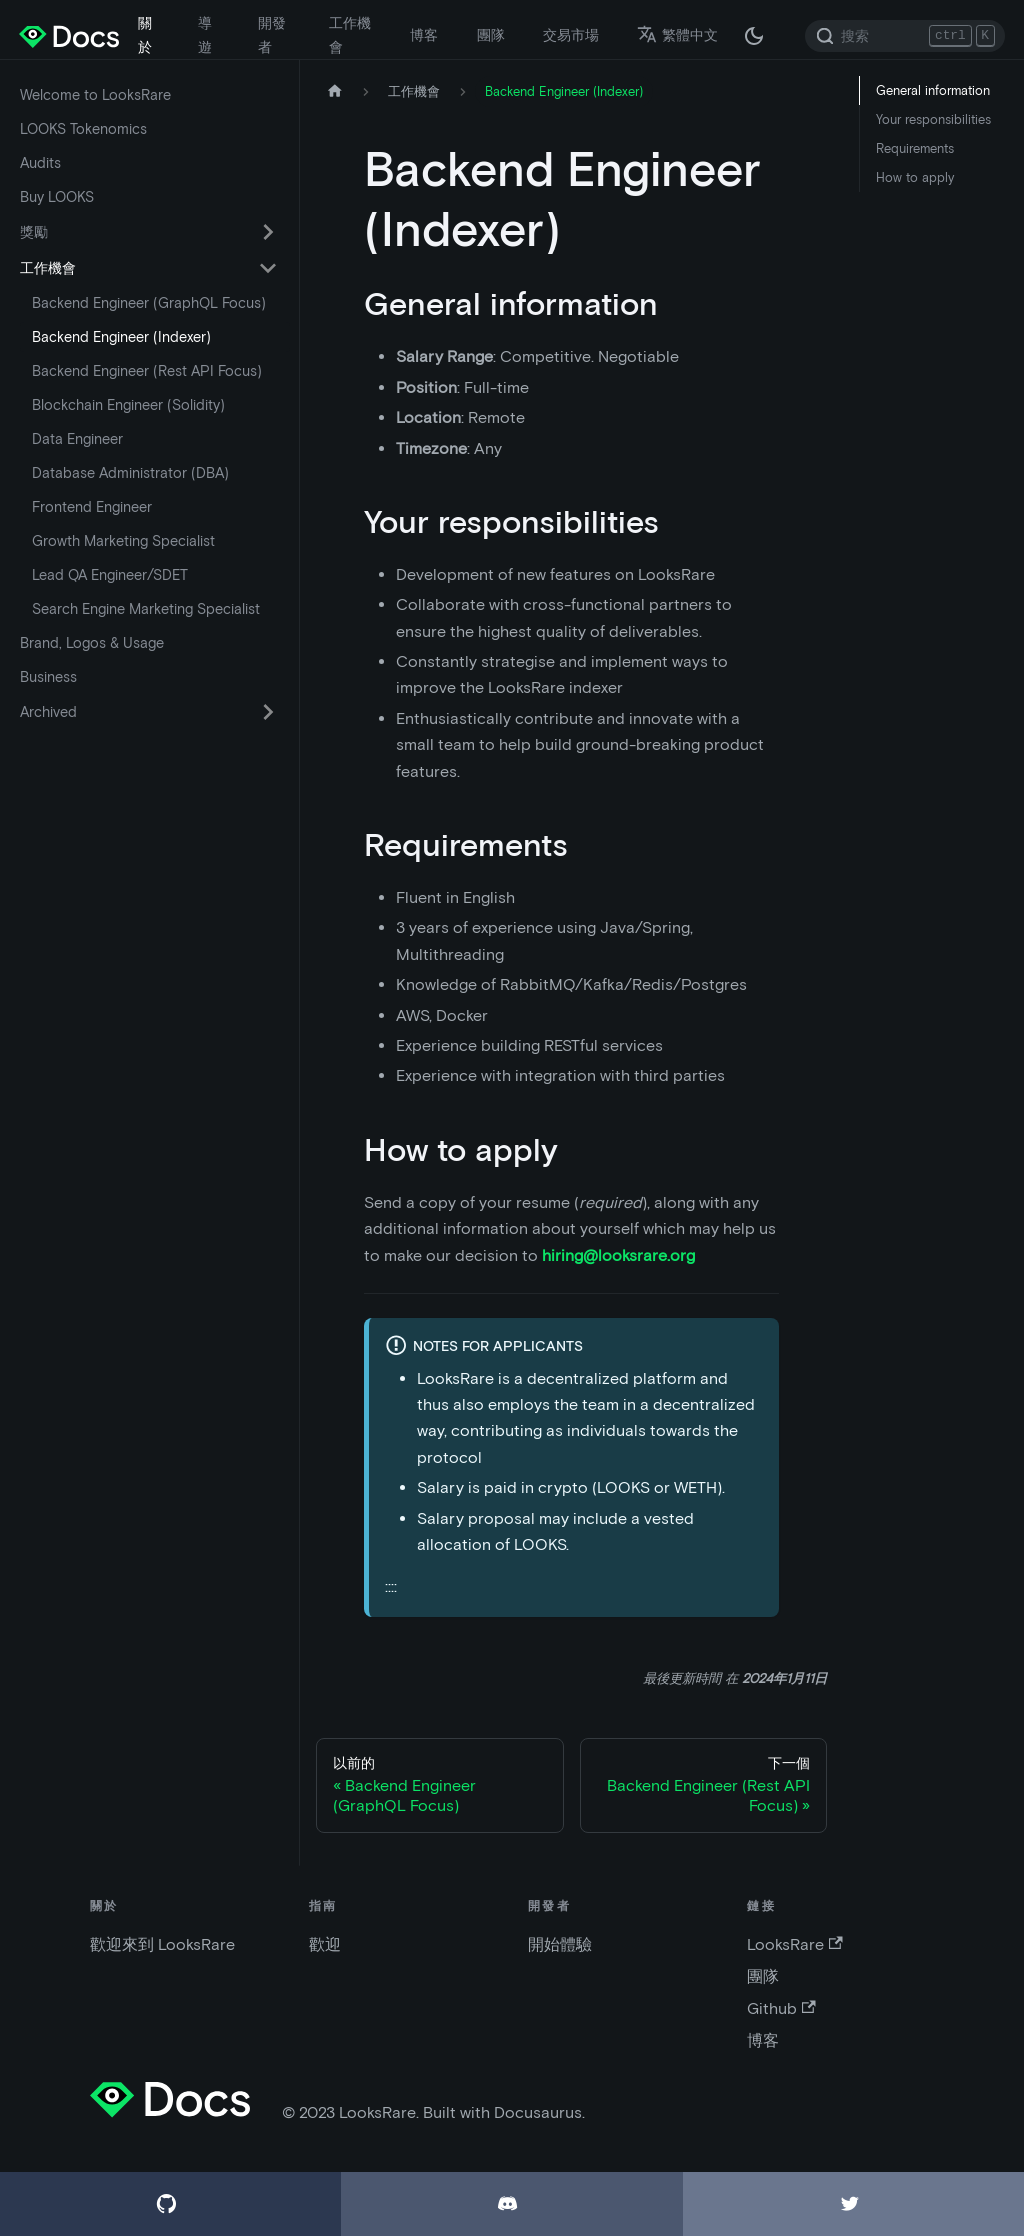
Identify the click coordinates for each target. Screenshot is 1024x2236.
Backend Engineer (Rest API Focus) (147, 371)
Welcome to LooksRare (95, 95)
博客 (424, 35)
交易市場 (571, 35)
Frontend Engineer (92, 507)
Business (48, 677)
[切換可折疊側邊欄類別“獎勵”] (268, 232)
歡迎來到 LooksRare (162, 1944)
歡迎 (325, 1944)
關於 (145, 35)
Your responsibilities (933, 119)
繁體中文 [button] (677, 35)
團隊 (491, 35)
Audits (40, 163)
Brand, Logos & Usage (92, 643)
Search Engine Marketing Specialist (146, 609)
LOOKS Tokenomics (83, 129)
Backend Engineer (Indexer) (121, 337)
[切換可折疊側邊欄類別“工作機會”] (268, 268)
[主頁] (335, 91)
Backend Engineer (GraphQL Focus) (149, 303)
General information (933, 90)
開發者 (272, 35)
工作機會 (350, 35)
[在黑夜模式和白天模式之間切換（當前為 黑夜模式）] (754, 36)
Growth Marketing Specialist (123, 541)
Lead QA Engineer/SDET (110, 575)
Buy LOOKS (57, 197)
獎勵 (34, 232)
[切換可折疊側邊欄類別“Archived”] (268, 712)
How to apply (915, 177)
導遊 (205, 35)
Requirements (915, 148)
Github (781, 2008)
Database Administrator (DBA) (130, 473)
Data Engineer (77, 439)
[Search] (905, 36)
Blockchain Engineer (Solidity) (128, 405)
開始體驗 (560, 1944)
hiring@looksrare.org (618, 1255)
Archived (48, 712)
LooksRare (794, 1944)
